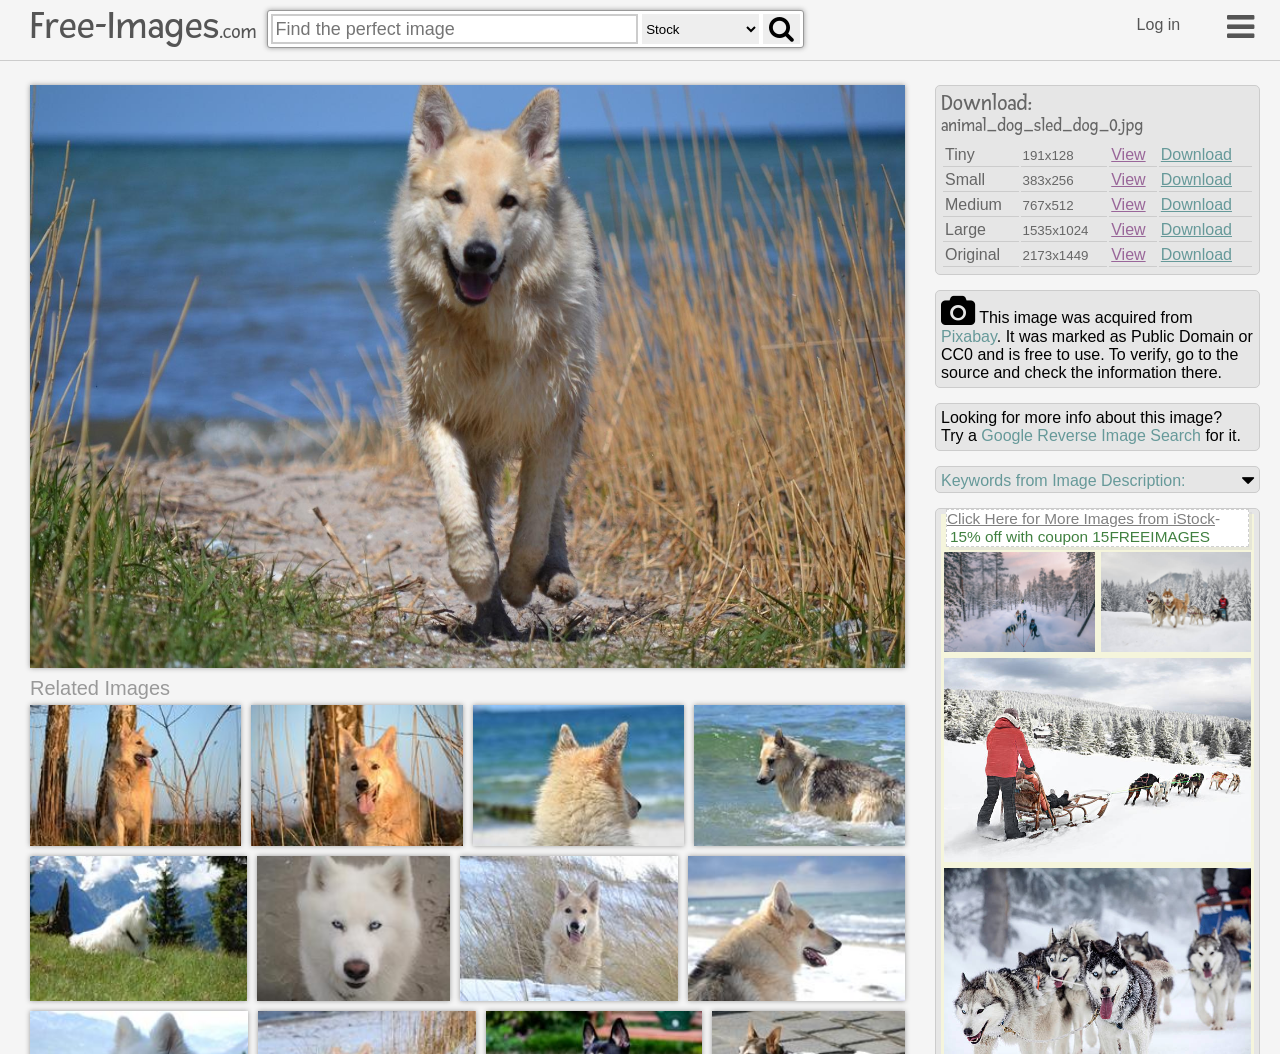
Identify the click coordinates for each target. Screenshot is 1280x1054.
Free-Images (143, 26)
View (1128, 154)
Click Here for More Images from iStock (1081, 518)
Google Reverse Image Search (1091, 435)
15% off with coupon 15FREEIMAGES (1080, 536)
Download (1196, 154)
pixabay (969, 336)
